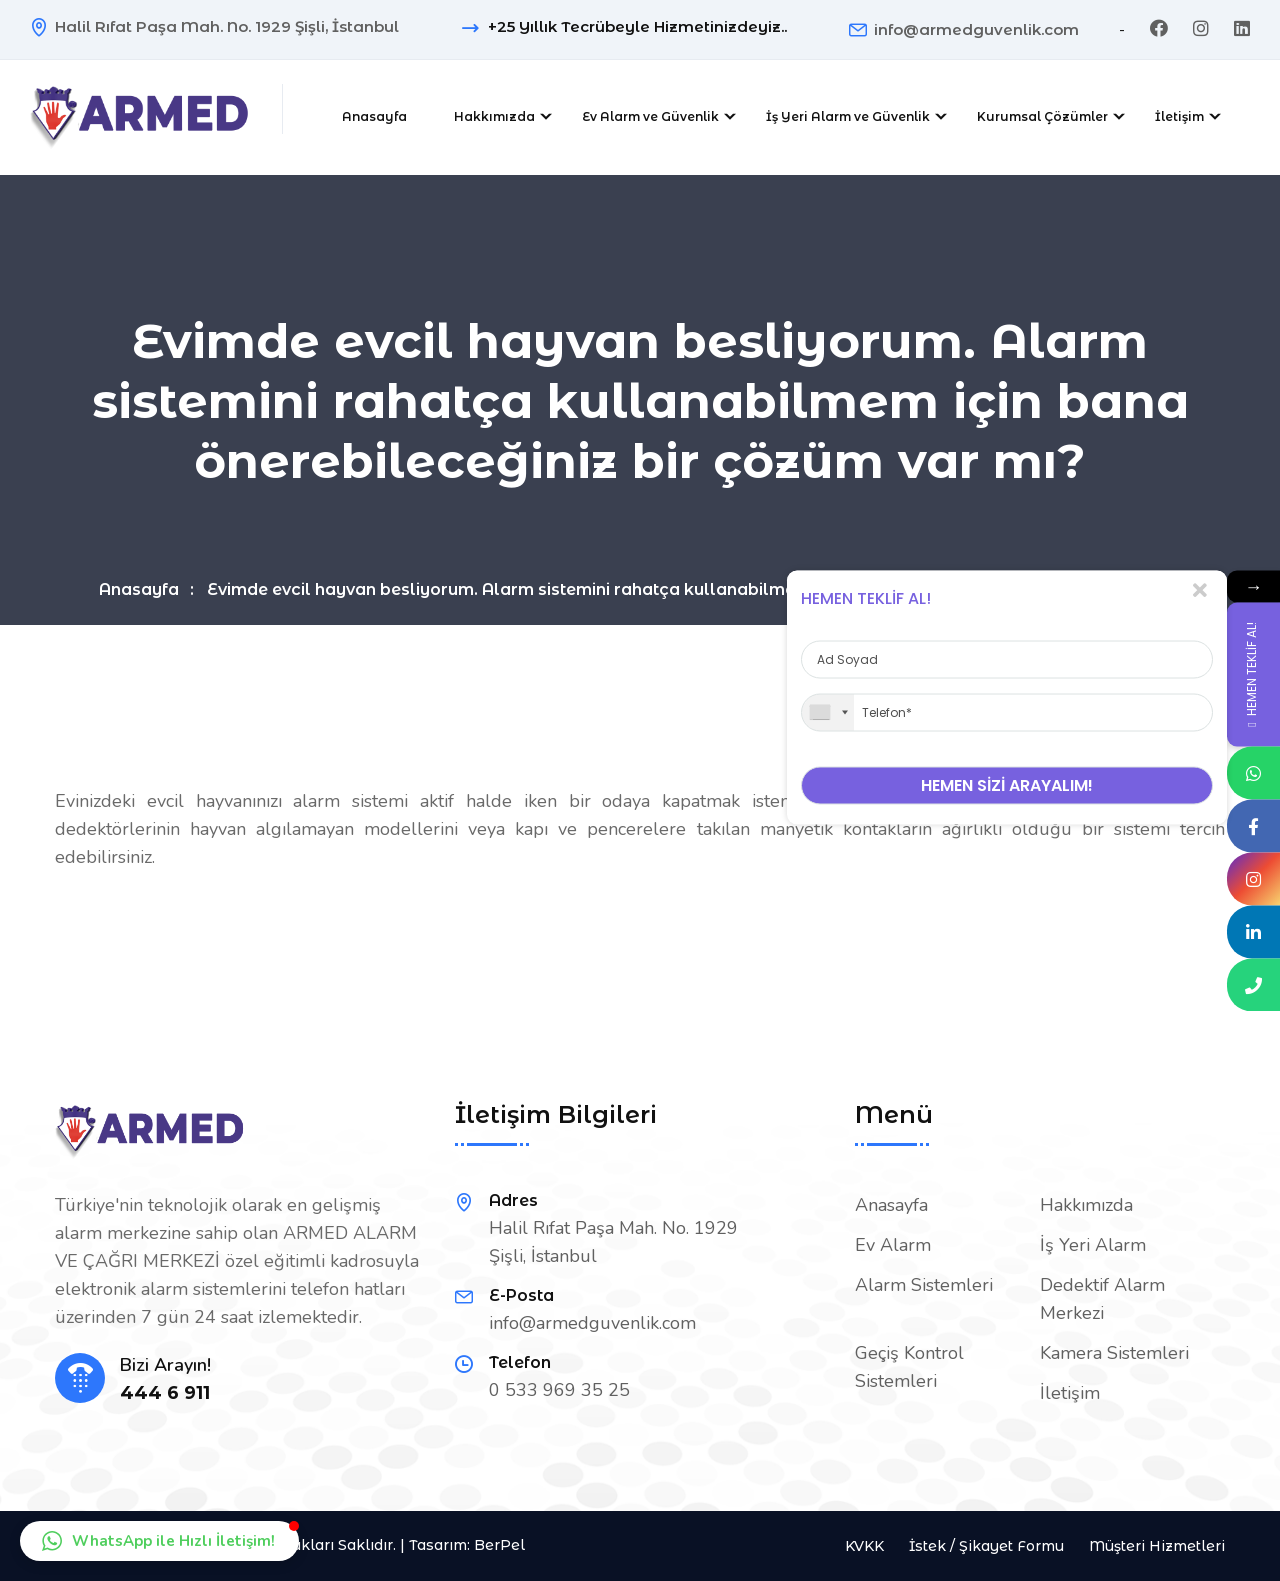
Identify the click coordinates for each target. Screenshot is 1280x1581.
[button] (159, 1541)
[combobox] (828, 712)
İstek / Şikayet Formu (986, 1546)
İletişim (1179, 116)
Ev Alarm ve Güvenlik (650, 116)
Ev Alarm (893, 1245)
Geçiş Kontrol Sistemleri (909, 1367)
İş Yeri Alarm (1093, 1245)
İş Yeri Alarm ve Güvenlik (848, 116)
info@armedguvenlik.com (976, 29)
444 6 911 (165, 1393)
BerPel (499, 1545)
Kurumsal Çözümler (1042, 116)
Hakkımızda (494, 116)
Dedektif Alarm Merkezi (1102, 1299)
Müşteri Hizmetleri (1157, 1546)
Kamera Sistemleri (1114, 1353)
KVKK (864, 1546)
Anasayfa (374, 116)
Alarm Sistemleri (924, 1285)
